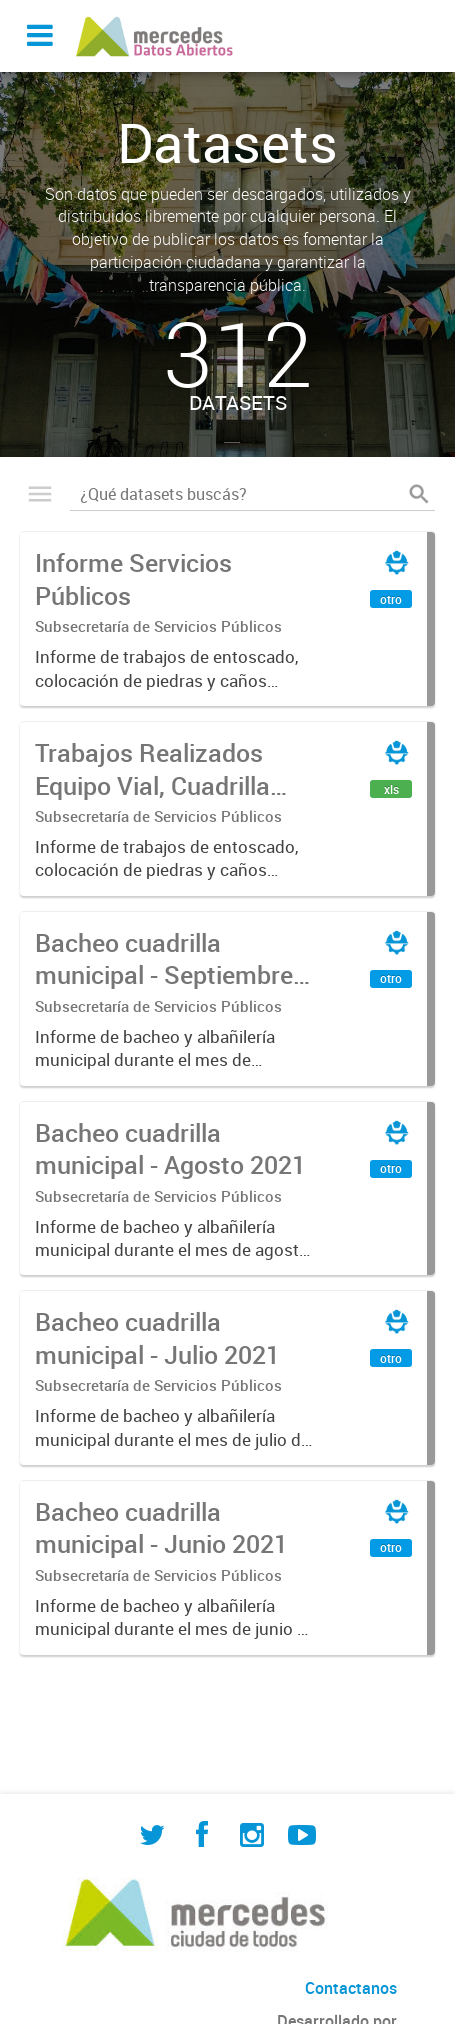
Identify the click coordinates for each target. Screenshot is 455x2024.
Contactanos (351, 1988)
